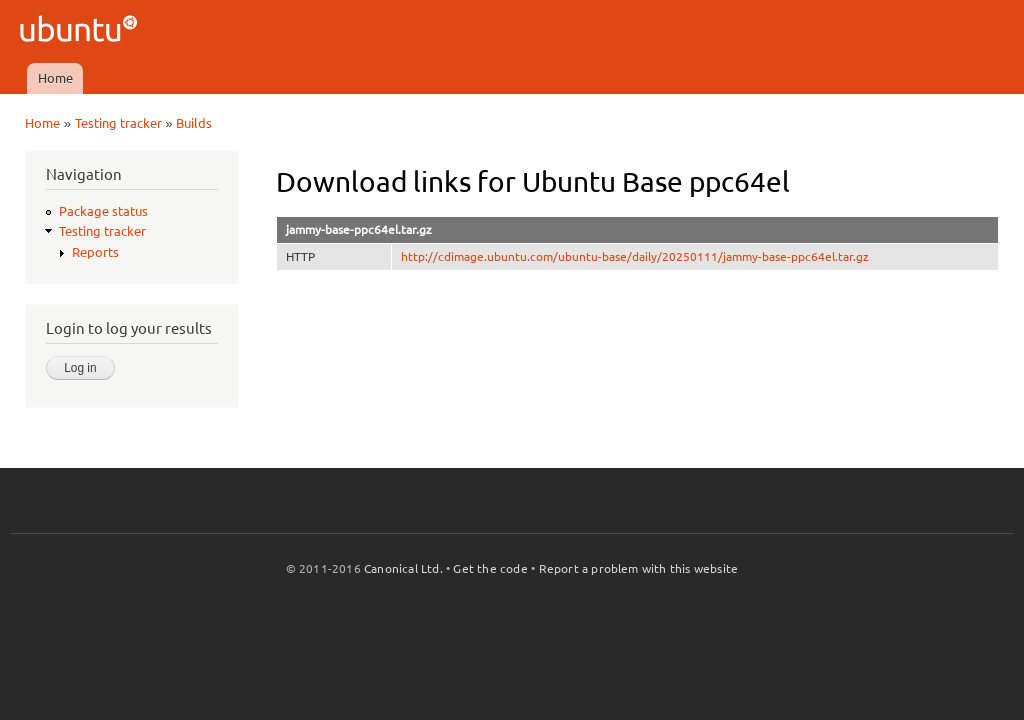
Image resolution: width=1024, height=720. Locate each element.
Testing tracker (118, 123)
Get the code (490, 568)
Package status (103, 211)
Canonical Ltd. (403, 568)
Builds (194, 123)
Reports (95, 252)
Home (55, 78)
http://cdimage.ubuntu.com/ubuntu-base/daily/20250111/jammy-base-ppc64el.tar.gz (635, 256)
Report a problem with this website (639, 568)
